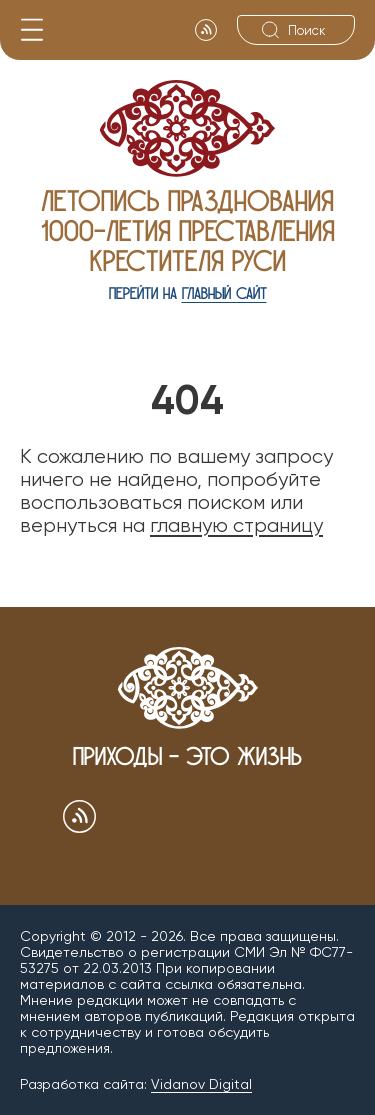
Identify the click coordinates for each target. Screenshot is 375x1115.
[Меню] (32, 30)
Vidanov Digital (201, 1084)
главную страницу (236, 525)
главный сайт (224, 293)
